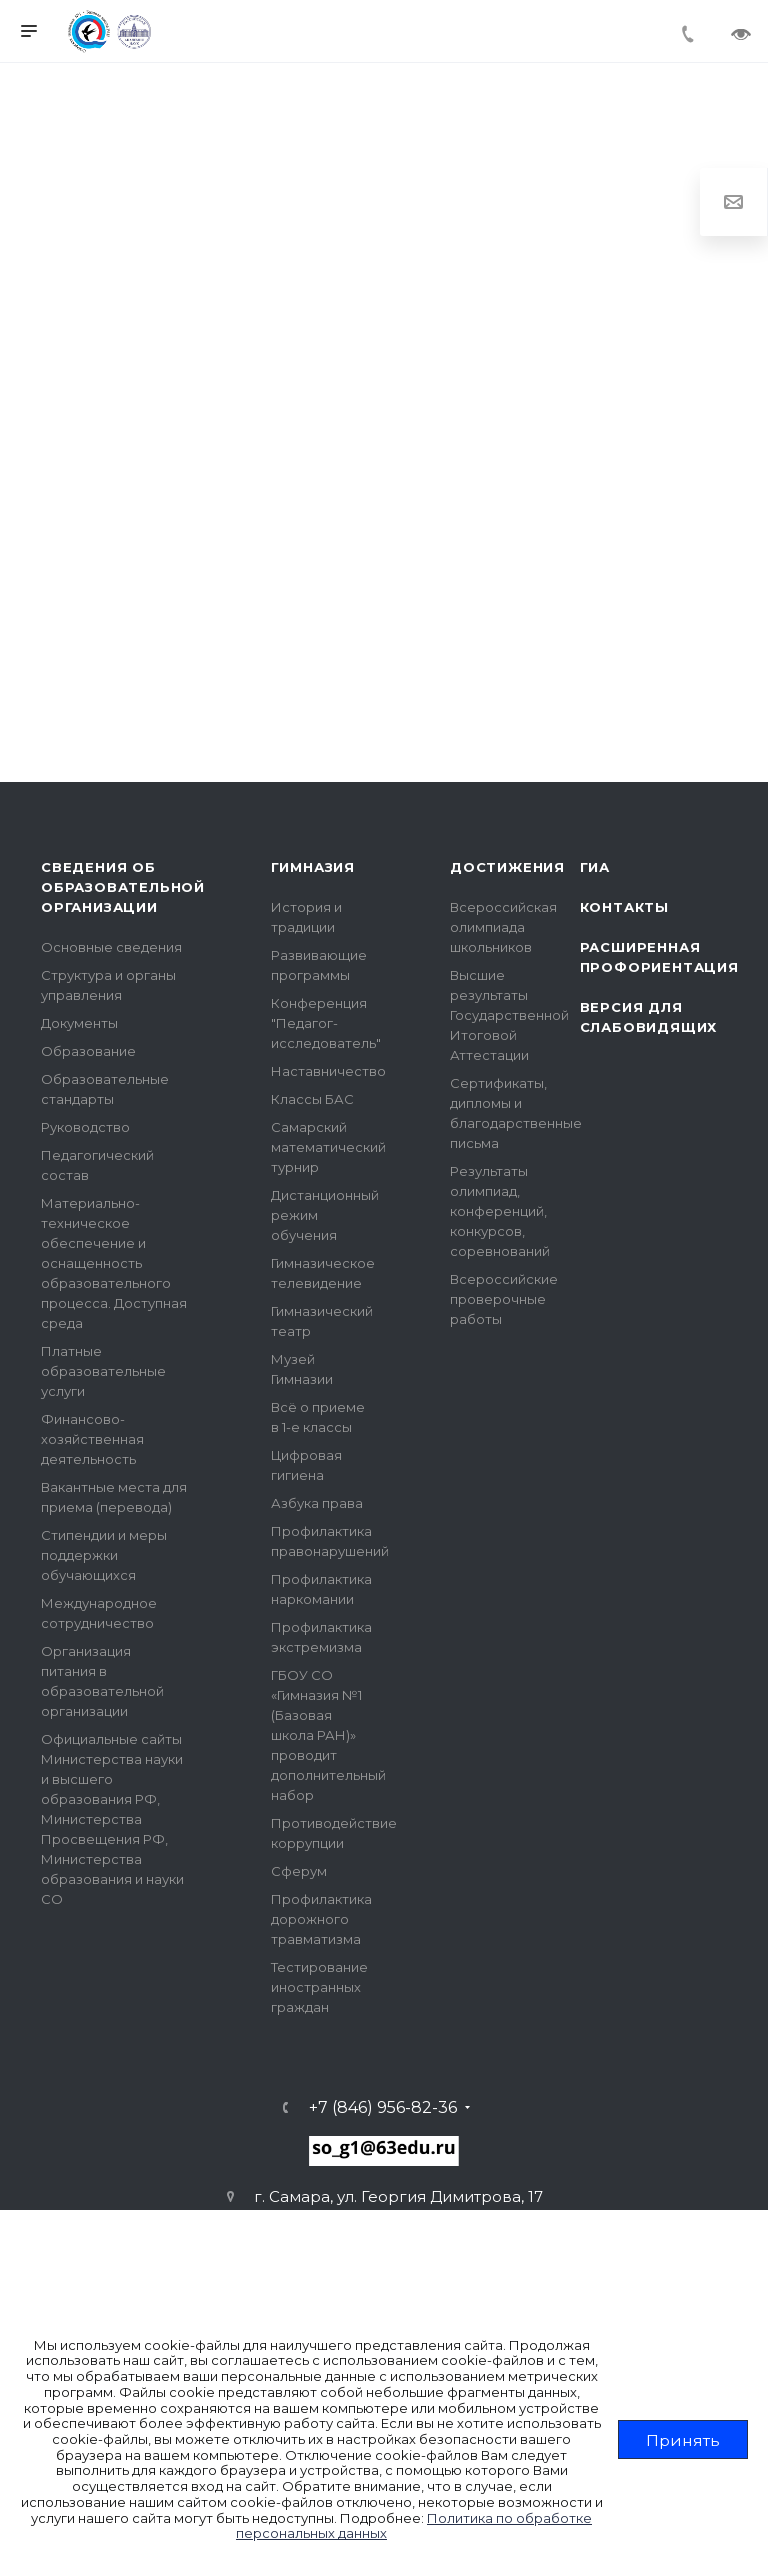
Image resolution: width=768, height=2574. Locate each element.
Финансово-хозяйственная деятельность (92, 1439)
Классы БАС (312, 1099)
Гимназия (313, 867)
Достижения (507, 867)
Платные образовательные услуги (103, 1371)
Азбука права (317, 1503)
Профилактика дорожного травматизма (321, 1919)
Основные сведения (111, 947)
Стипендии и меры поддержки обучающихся (104, 1555)
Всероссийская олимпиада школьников (503, 927)
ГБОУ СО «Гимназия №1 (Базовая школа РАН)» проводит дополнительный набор (328, 1735)
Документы (79, 1023)
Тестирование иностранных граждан (319, 1987)
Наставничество (328, 1071)
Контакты (624, 907)
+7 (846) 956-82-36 (383, 2108)
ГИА (595, 867)
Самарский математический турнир (328, 1147)
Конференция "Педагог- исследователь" (326, 1023)
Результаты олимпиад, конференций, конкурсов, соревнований (500, 1211)
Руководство (85, 1127)
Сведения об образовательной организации (123, 887)
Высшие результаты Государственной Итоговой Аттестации (509, 1015)
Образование (88, 1051)
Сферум (299, 1871)
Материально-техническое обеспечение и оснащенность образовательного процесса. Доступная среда (114, 1263)
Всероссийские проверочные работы (504, 1299)
